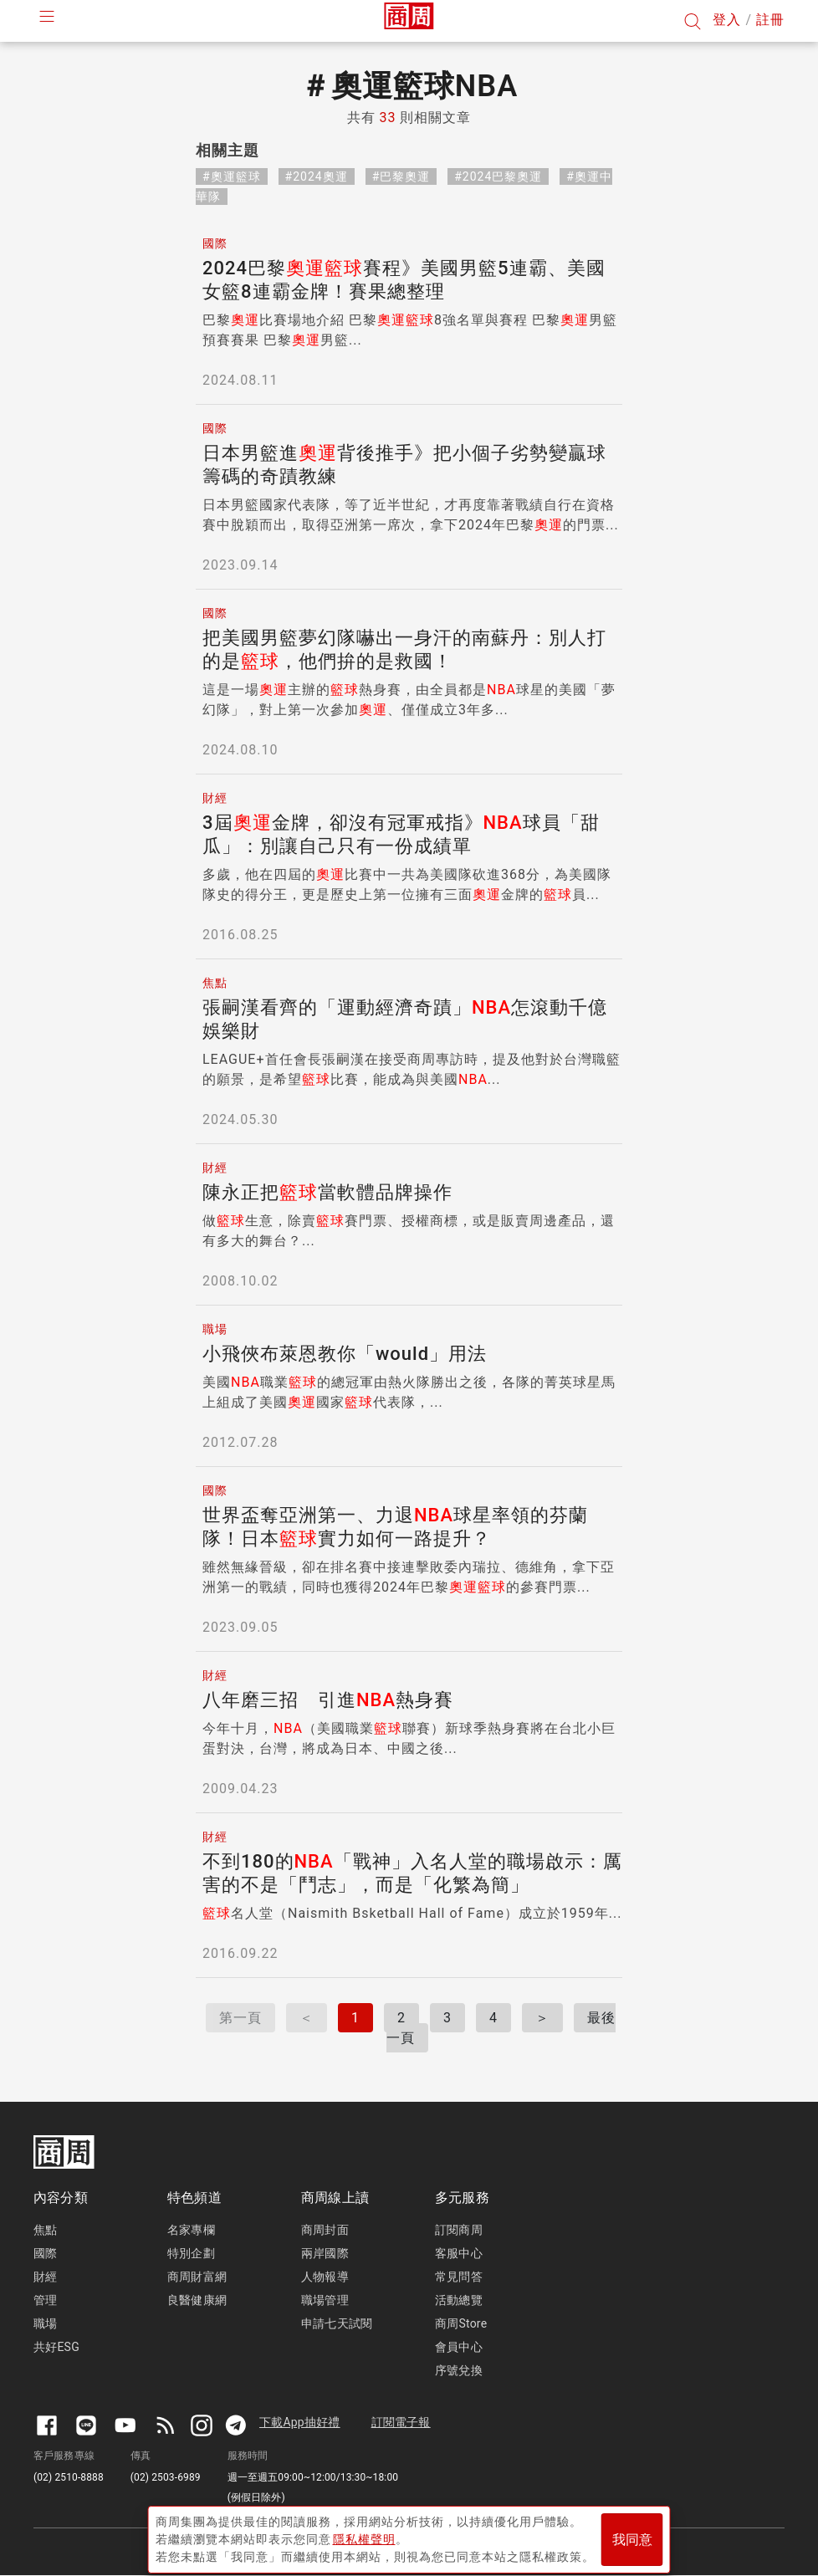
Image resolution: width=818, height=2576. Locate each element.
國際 (45, 2253)
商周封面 (325, 2229)
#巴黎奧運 (401, 176)
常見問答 (459, 2276)
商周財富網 (197, 2276)
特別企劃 (191, 2253)
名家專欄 (191, 2229)
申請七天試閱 (336, 2323)
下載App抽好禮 (299, 2422)
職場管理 (325, 2300)
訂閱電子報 (401, 2422)
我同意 (632, 2535)
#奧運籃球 (231, 176)
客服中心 (459, 2253)
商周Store (461, 2323)
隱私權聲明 (364, 2535)
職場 (45, 2323)
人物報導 (325, 2276)
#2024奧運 (316, 176)
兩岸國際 (325, 2253)
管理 (45, 2300)
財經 (45, 2276)
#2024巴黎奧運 (498, 176)
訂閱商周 (459, 2229)
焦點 (45, 2229)
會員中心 (459, 2347)
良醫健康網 (197, 2300)
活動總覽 (459, 2300)
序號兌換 (459, 2370)
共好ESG (56, 2347)
